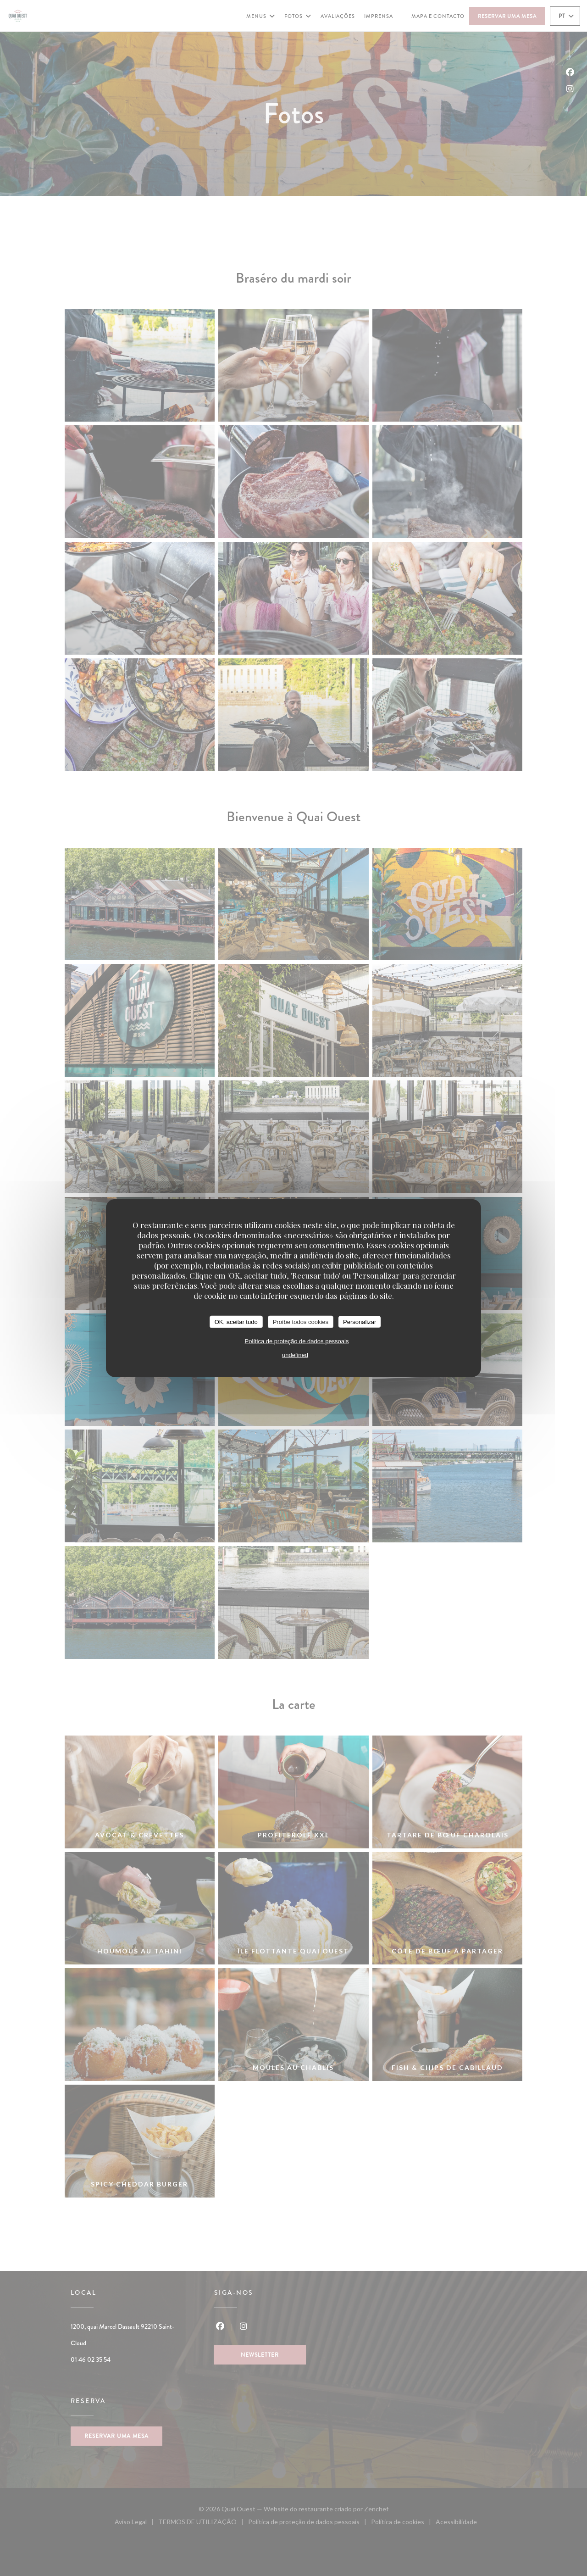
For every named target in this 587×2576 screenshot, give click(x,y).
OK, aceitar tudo (236, 1321)
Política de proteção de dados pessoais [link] (297, 1341)
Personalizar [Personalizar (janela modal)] (359, 1321)
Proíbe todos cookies (300, 1321)
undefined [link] (295, 1355)
